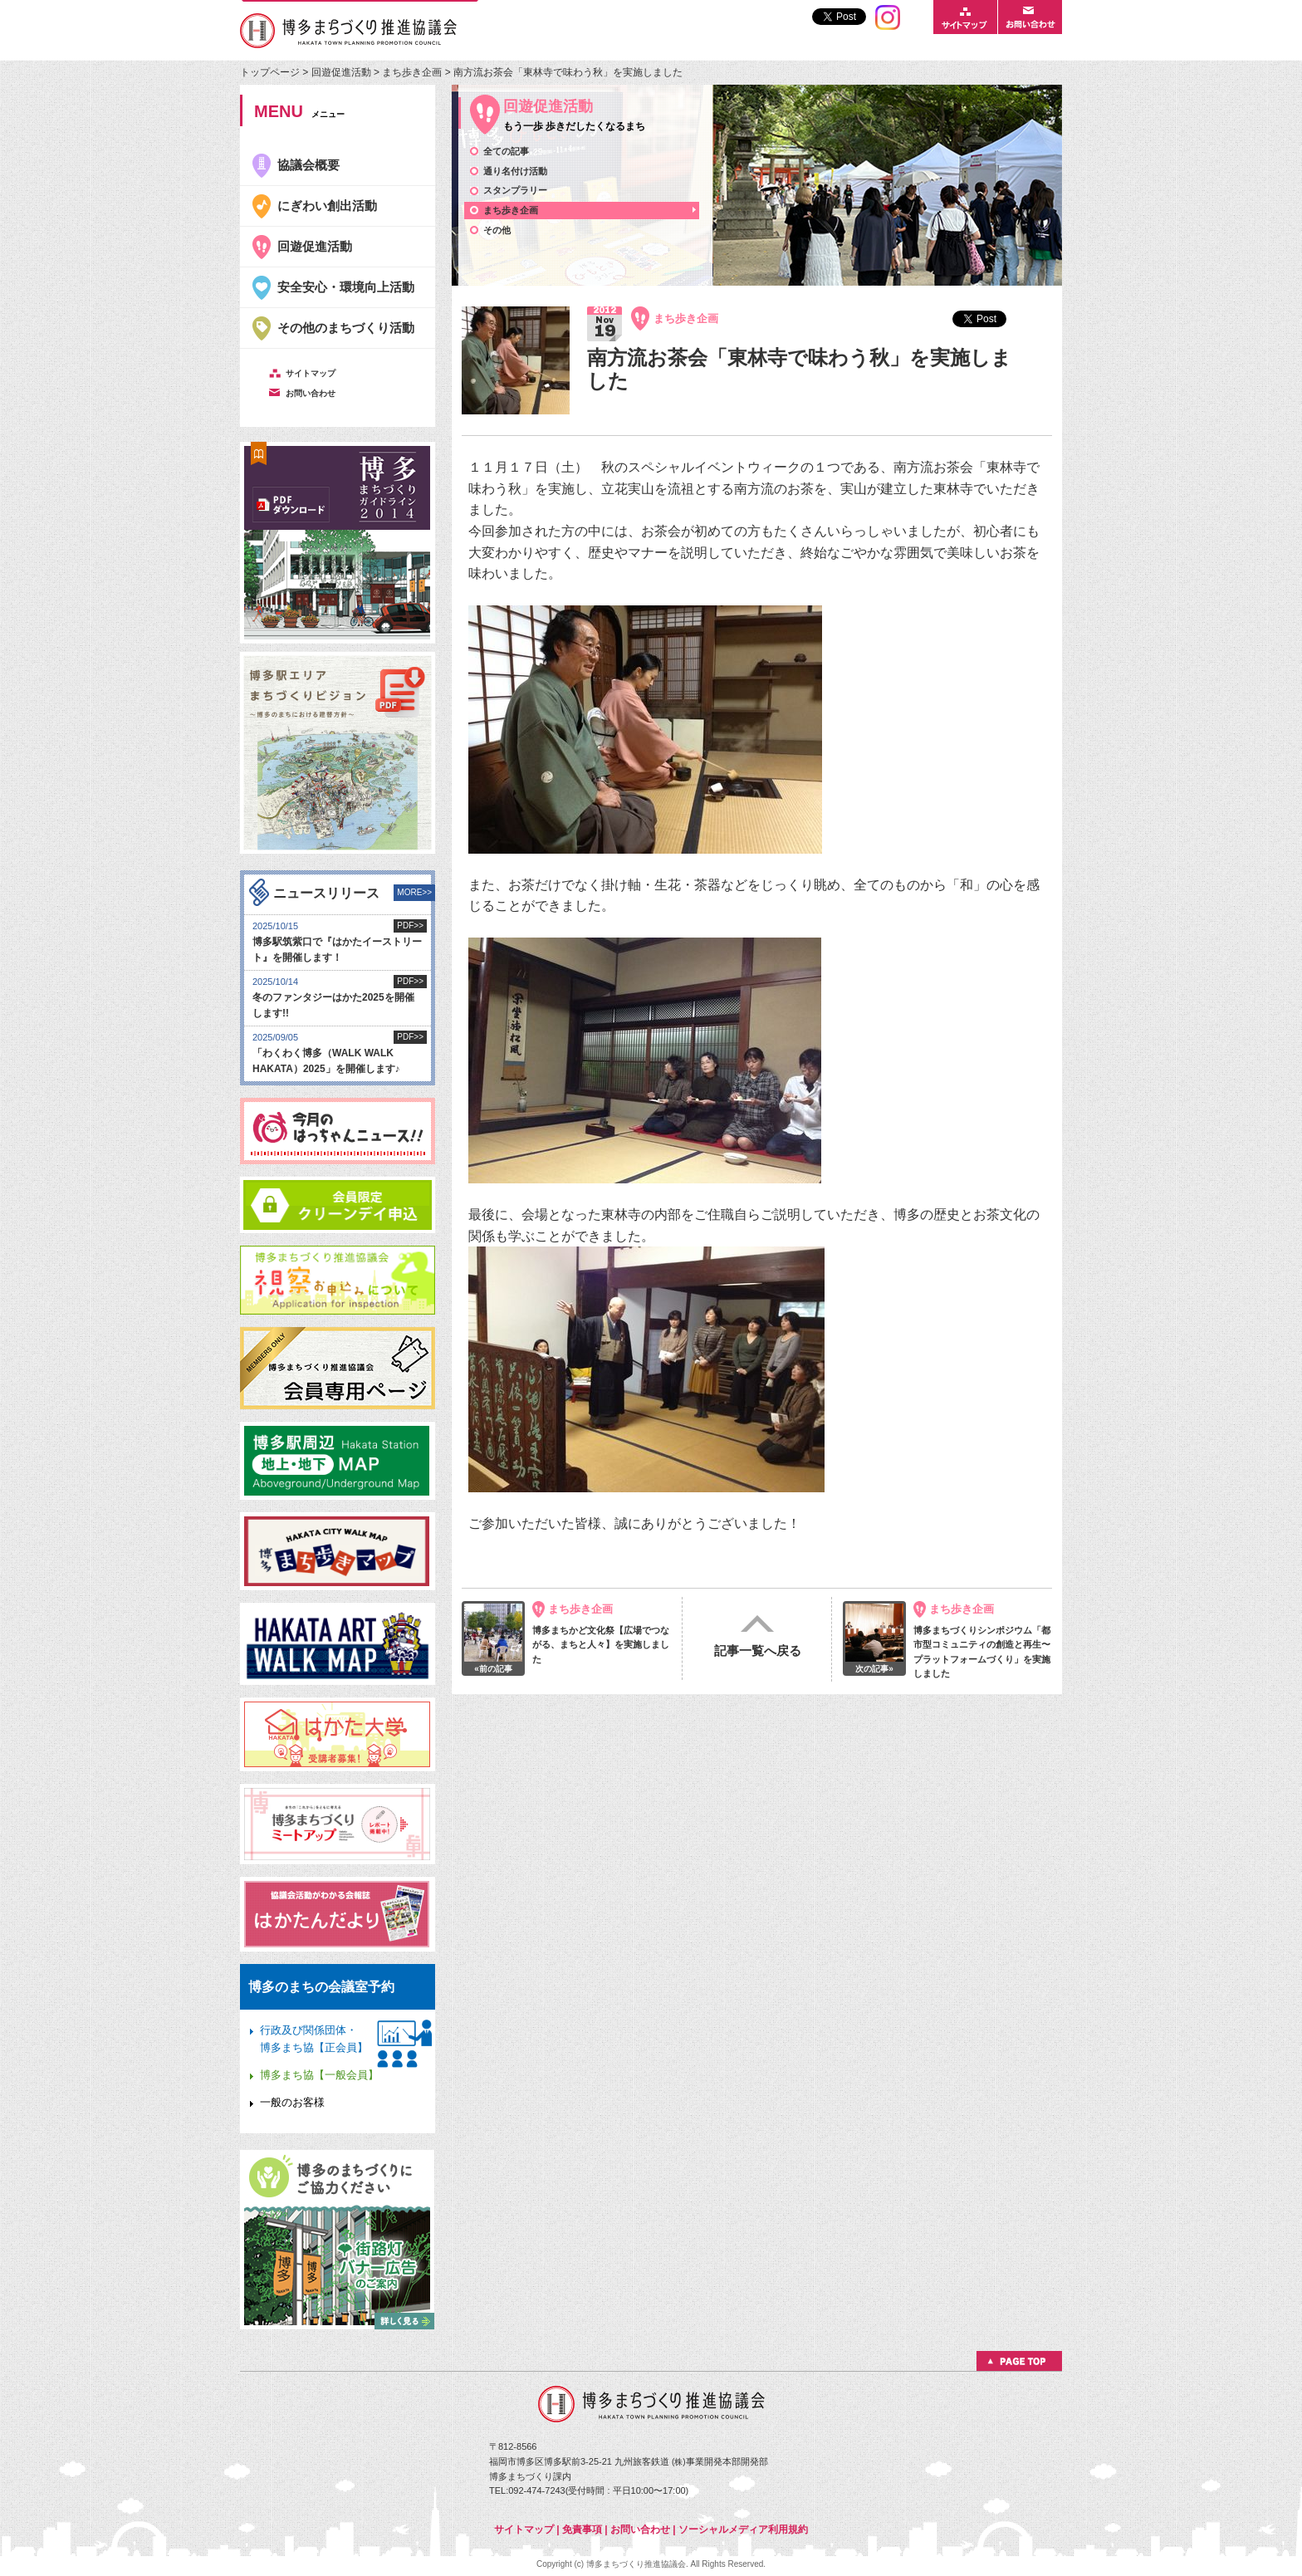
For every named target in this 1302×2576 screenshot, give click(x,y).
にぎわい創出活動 (327, 205)
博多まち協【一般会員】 (319, 2075)
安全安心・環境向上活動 (345, 287)
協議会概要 (308, 165)
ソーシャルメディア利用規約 (743, 2529)
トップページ (271, 72)
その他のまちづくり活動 (345, 328)
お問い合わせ (640, 2529)
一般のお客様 (292, 2102)
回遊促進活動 (341, 72)
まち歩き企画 (413, 72)
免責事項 (582, 2529)
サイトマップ (524, 2529)
